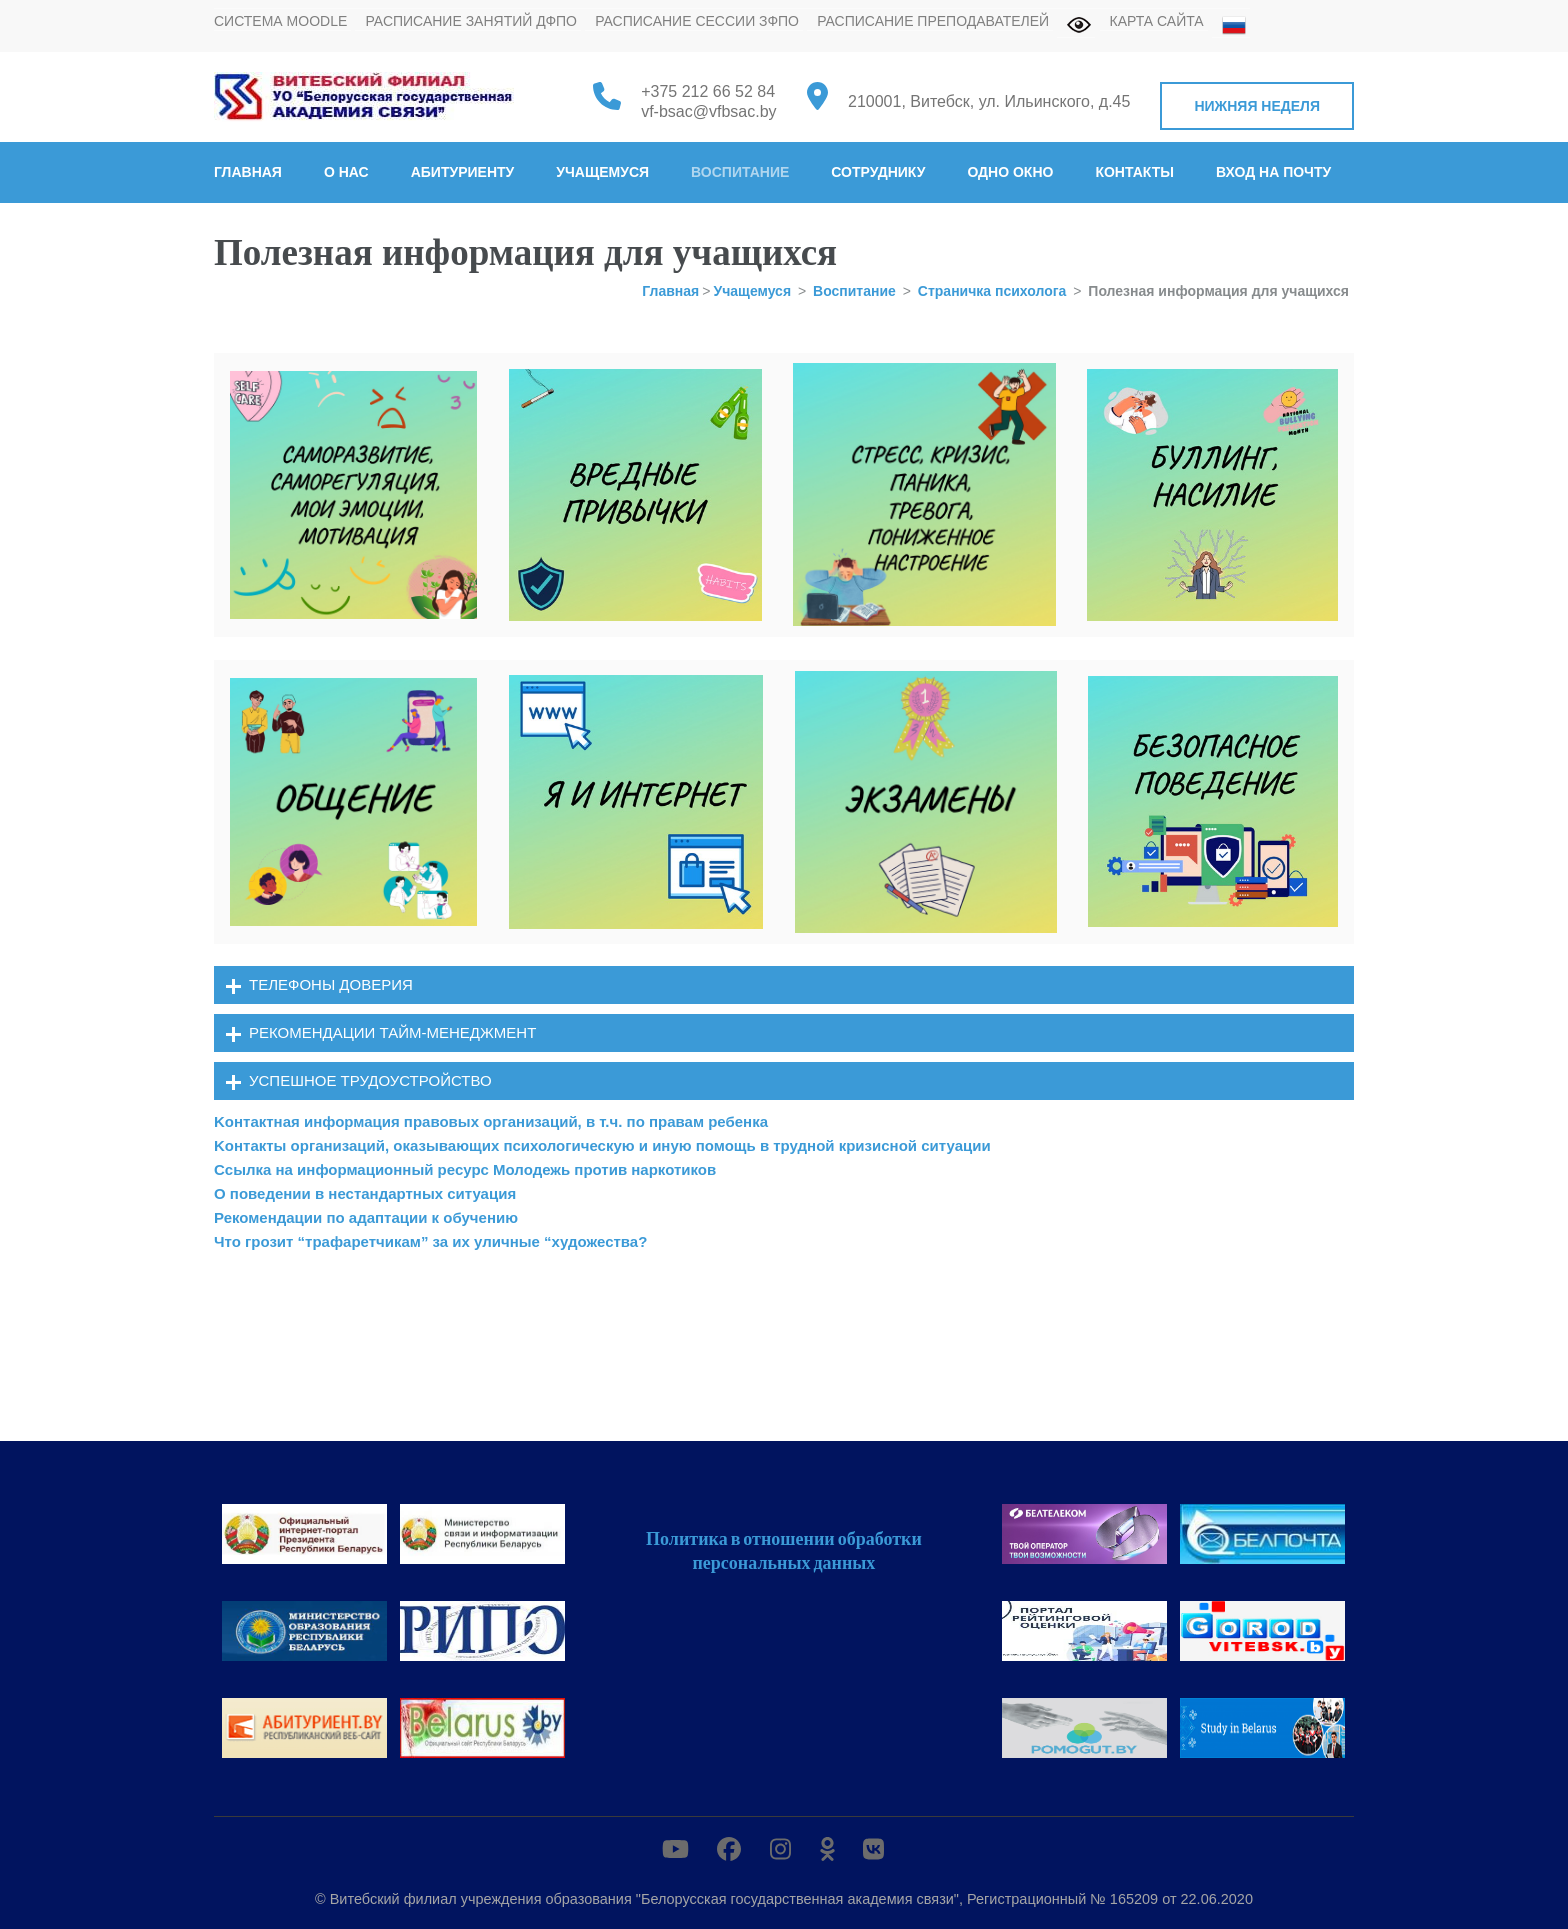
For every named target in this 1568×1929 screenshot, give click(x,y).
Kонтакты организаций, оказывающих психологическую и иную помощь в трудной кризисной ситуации (602, 1145)
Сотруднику (878, 172)
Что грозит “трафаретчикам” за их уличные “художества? (430, 1241)
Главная (248, 172)
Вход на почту (1273, 172)
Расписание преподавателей (933, 21)
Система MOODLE (280, 21)
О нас (346, 172)
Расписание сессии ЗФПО (697, 21)
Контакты (1134, 172)
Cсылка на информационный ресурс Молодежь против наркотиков (465, 1169)
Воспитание (740, 172)
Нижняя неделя (1257, 106)
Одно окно (1010, 172)
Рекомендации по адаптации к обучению (366, 1217)
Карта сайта (1157, 21)
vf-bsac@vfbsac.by (708, 111)
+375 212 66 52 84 (708, 91)
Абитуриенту (463, 172)
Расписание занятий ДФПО (471, 21)
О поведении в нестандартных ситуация (365, 1193)
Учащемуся (602, 172)
